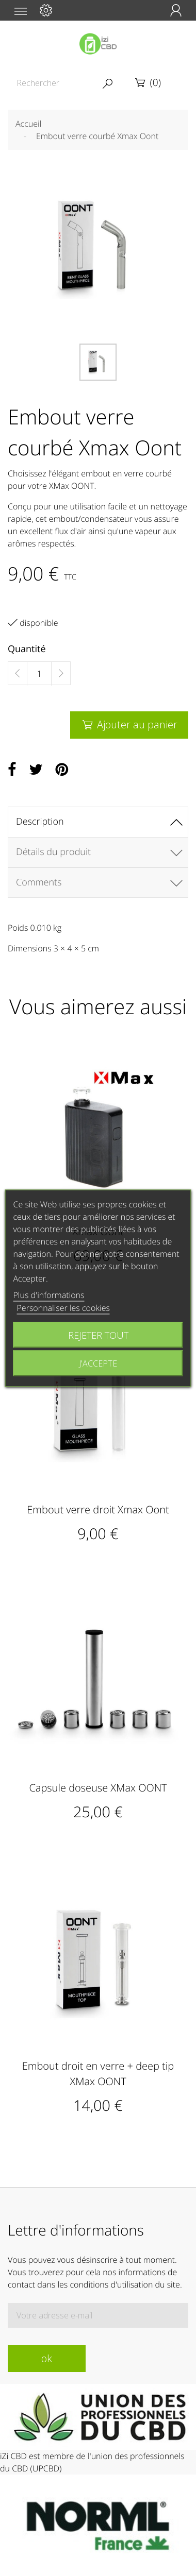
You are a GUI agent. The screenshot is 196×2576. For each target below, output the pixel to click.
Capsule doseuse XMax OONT (98, 1788)
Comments (38, 882)
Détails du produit (53, 852)
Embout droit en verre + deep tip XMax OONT (98, 2073)
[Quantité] (39, 674)
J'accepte (98, 1363)
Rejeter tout (98, 1334)
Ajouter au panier (129, 724)
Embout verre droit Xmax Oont (98, 1509)
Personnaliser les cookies (63, 1307)
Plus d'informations (49, 1294)
